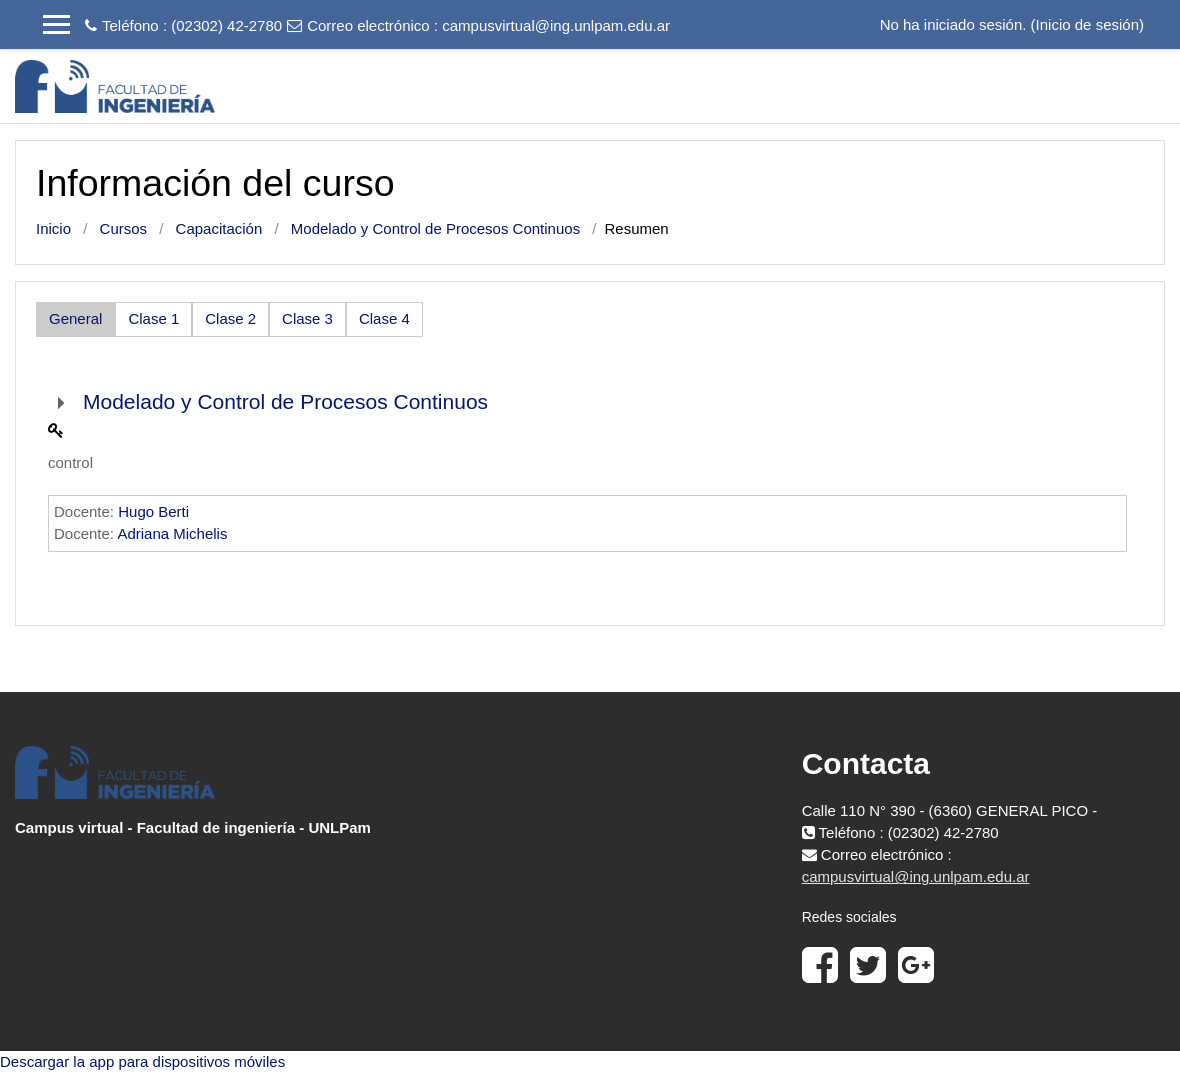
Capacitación (219, 228)
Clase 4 (384, 318)
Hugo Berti (153, 511)
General (75, 318)
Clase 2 (230, 318)
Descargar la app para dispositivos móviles (142, 1061)
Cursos (124, 228)
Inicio (53, 228)
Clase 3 (307, 318)
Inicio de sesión (1087, 24)
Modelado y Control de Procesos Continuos (435, 228)
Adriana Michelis (172, 533)
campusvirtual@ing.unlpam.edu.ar (556, 25)
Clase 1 (153, 318)
